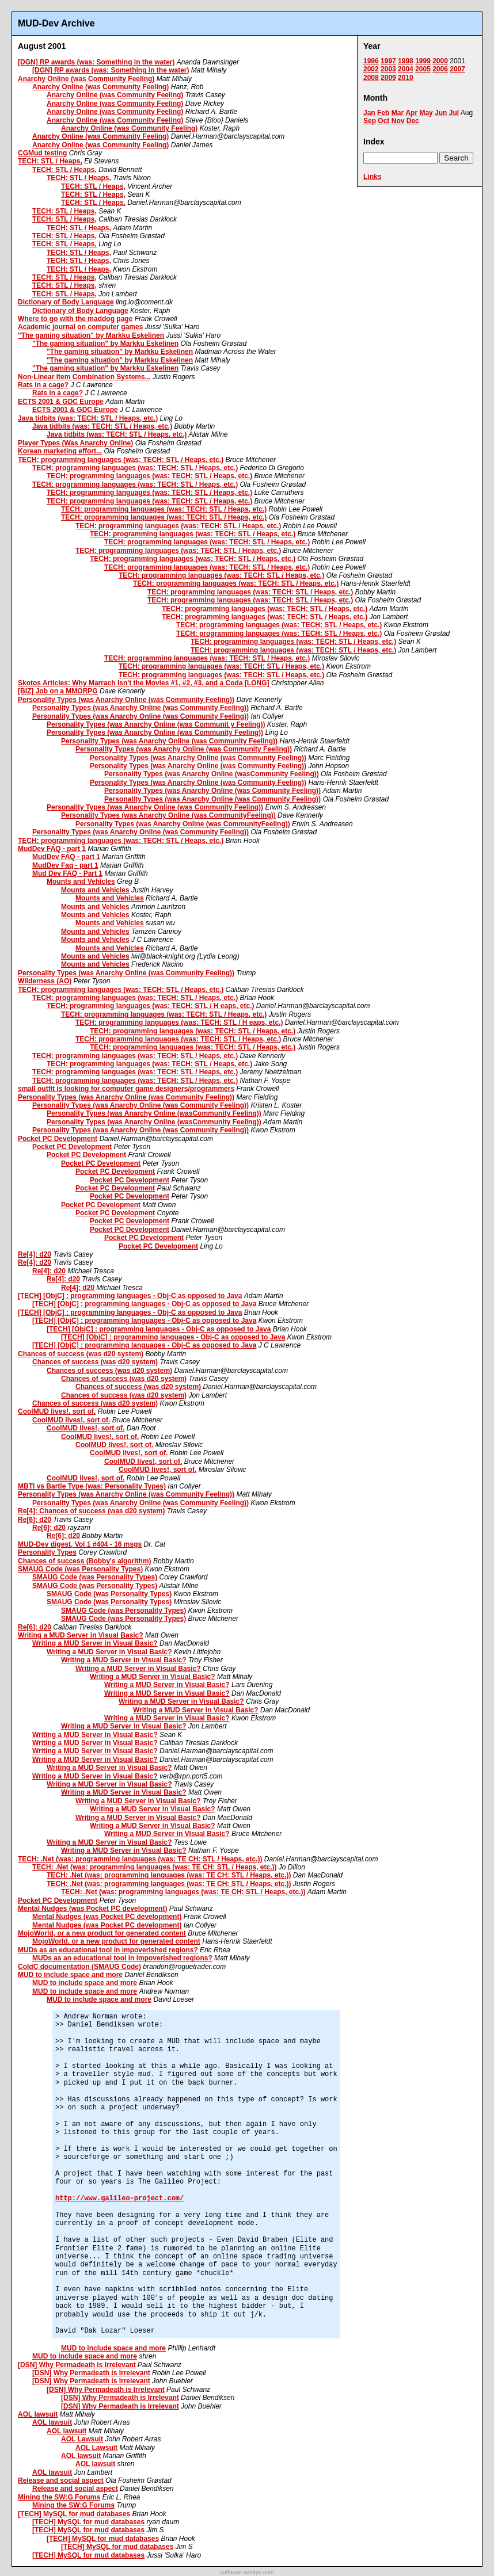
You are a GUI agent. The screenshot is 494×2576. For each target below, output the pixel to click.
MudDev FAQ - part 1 (52, 849)
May (425, 113)
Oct (383, 121)
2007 (457, 69)
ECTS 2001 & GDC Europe (61, 402)
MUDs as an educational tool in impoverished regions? (108, 1950)
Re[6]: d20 (34, 1520)
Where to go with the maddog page (75, 319)
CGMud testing (42, 153)
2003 (388, 69)
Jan (369, 113)
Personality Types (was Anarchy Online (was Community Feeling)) (126, 700)
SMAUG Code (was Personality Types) (80, 1569)
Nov (398, 121)
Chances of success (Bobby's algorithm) (84, 1561)
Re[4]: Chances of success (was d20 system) (91, 1511)
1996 (371, 61)
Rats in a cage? (43, 385)
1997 (388, 61)
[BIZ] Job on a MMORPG (58, 691)
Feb (383, 113)
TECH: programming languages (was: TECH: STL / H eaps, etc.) (150, 1006)
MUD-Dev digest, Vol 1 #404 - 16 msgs (80, 1544)
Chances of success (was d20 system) (80, 1354)
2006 (440, 69)
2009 (388, 78)
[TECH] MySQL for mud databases (74, 2514)
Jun (441, 113)
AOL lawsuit (38, 2414)
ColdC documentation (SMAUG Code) (79, 1967)
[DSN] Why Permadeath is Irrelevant (77, 2365)
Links (372, 177)
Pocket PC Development (57, 1139)
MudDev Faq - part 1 (65, 865)
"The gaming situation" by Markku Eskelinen (91, 335)
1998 (405, 61)
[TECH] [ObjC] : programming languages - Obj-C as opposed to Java (130, 1296)
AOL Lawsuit (82, 2439)
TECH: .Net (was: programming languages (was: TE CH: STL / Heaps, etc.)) (140, 1859)
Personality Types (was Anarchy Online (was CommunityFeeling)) (168, 815)
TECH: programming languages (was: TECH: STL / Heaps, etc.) (120, 460)
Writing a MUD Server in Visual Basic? (80, 1635)
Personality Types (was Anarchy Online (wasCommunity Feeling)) (211, 774)
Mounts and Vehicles (81, 881)
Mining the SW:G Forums (59, 2497)
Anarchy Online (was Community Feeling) (86, 79)
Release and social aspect (61, 2480)
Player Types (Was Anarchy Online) (75, 443)
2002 (371, 69)
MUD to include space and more (70, 1975)
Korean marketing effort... (60, 451)
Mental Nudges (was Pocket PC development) (92, 1909)
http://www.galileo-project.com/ (119, 2199)
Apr (411, 113)
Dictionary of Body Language (66, 302)
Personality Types (47, 1552)
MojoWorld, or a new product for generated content (102, 1933)
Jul (454, 113)
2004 (405, 69)
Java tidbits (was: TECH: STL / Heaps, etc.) (88, 418)
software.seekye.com (247, 2572)
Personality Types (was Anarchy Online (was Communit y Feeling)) (156, 724)
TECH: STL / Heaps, (50, 161)
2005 (423, 69)
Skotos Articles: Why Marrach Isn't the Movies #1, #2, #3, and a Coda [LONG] (143, 683)
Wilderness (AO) (44, 981)
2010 (405, 78)
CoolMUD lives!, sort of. (57, 1411)
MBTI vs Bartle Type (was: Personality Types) (92, 1486)
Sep (369, 121)
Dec (412, 121)
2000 (440, 61)
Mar (398, 113)
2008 (371, 78)
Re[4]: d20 (34, 1254)
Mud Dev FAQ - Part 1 (67, 873)
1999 (423, 61)
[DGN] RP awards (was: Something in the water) (96, 62)
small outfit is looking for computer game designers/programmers (126, 1089)
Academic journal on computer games (80, 327)
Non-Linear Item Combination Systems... (84, 377)
